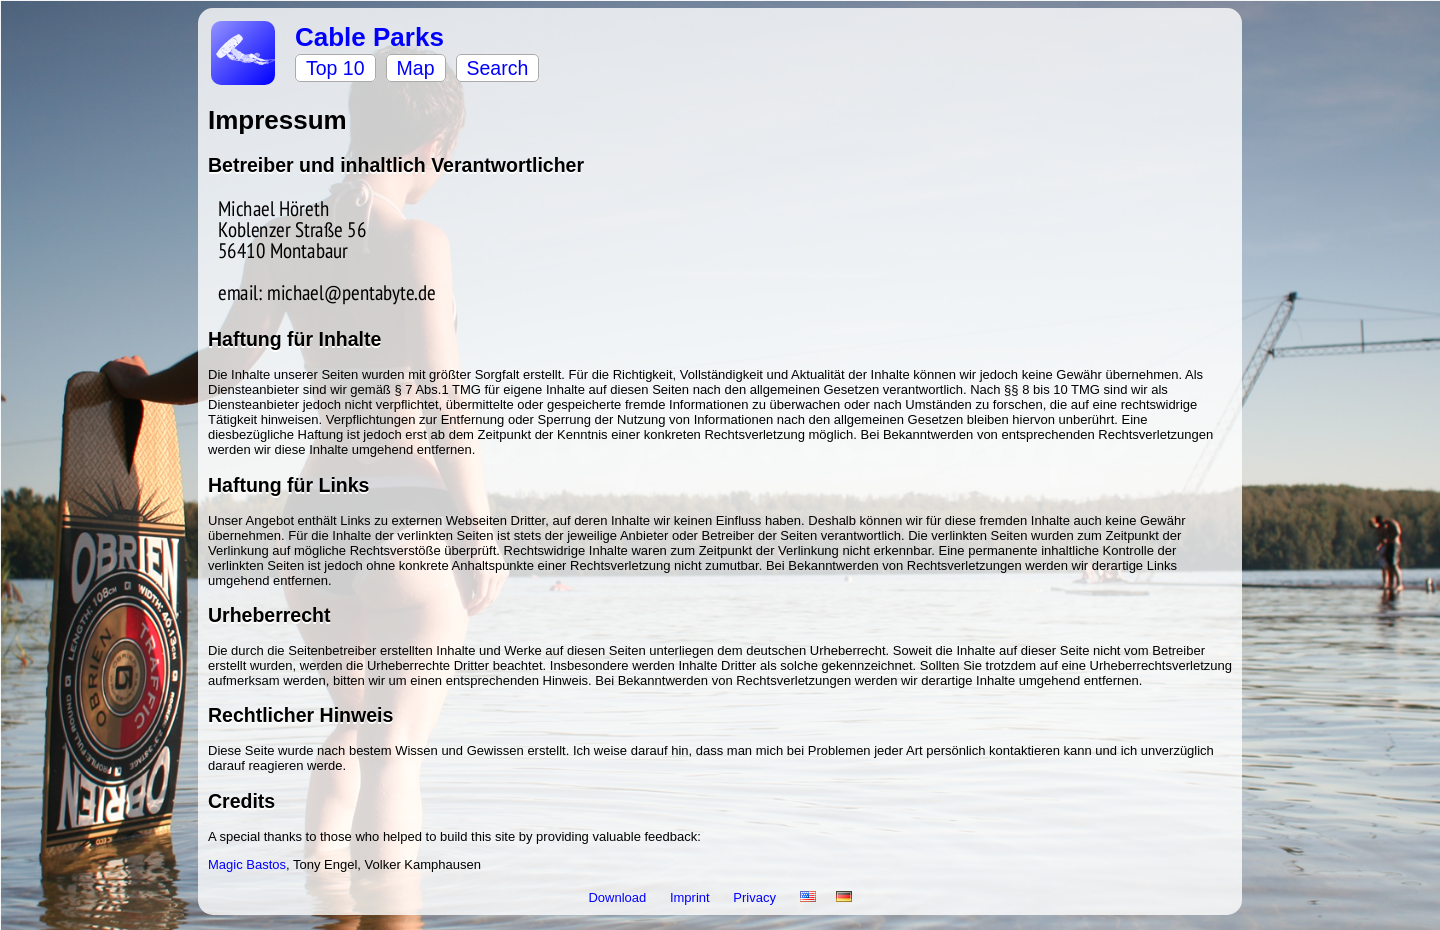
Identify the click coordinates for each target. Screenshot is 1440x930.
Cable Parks (369, 37)
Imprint (691, 897)
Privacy (756, 897)
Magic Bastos (247, 864)
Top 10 (335, 68)
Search (498, 68)
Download (618, 897)
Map (416, 68)
